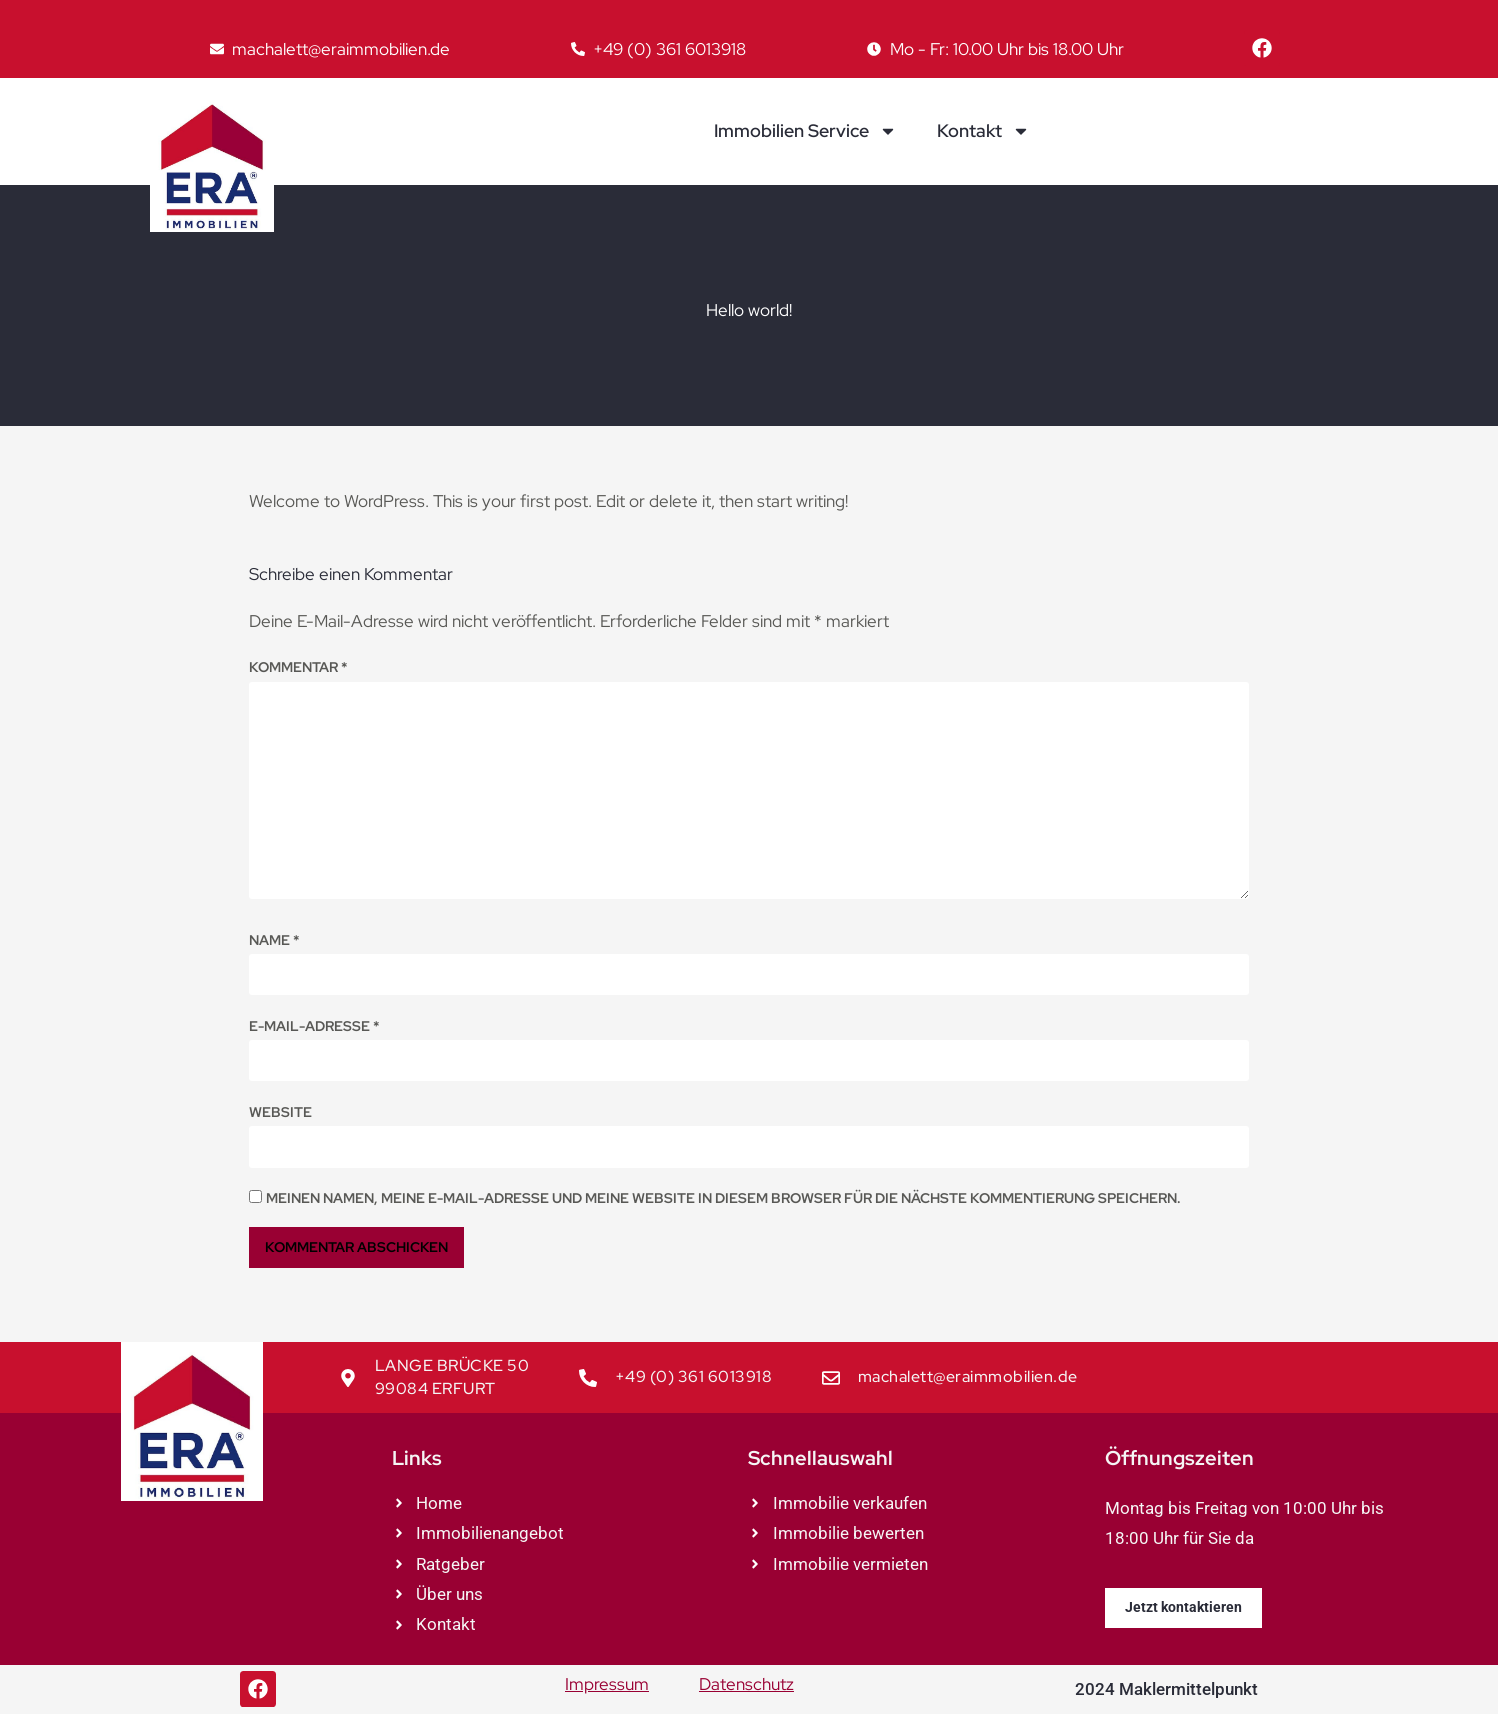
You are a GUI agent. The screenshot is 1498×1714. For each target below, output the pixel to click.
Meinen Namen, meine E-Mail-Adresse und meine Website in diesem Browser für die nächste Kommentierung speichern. (723, 1198)
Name (274, 940)
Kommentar (298, 667)
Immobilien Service (805, 131)
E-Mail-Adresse (314, 1026)
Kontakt (983, 131)
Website (280, 1112)
